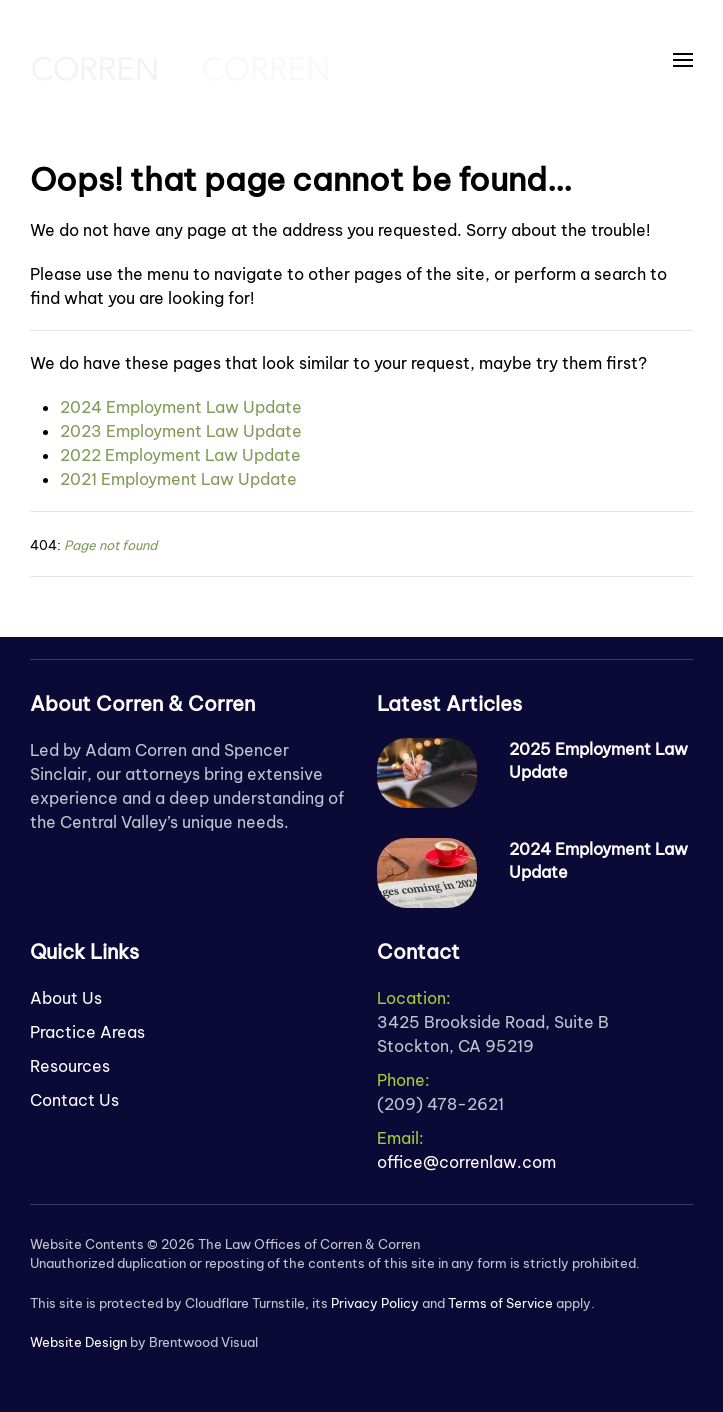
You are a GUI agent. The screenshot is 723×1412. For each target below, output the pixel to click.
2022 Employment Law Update (180, 455)
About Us (66, 998)
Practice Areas (87, 1032)
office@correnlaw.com (466, 1162)
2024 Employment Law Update (181, 407)
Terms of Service (500, 1303)
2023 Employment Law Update (181, 431)
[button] (683, 60)
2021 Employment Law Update (178, 479)
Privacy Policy (375, 1303)
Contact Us (74, 1100)
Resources (70, 1066)
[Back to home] (180, 60)
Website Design (78, 1342)
